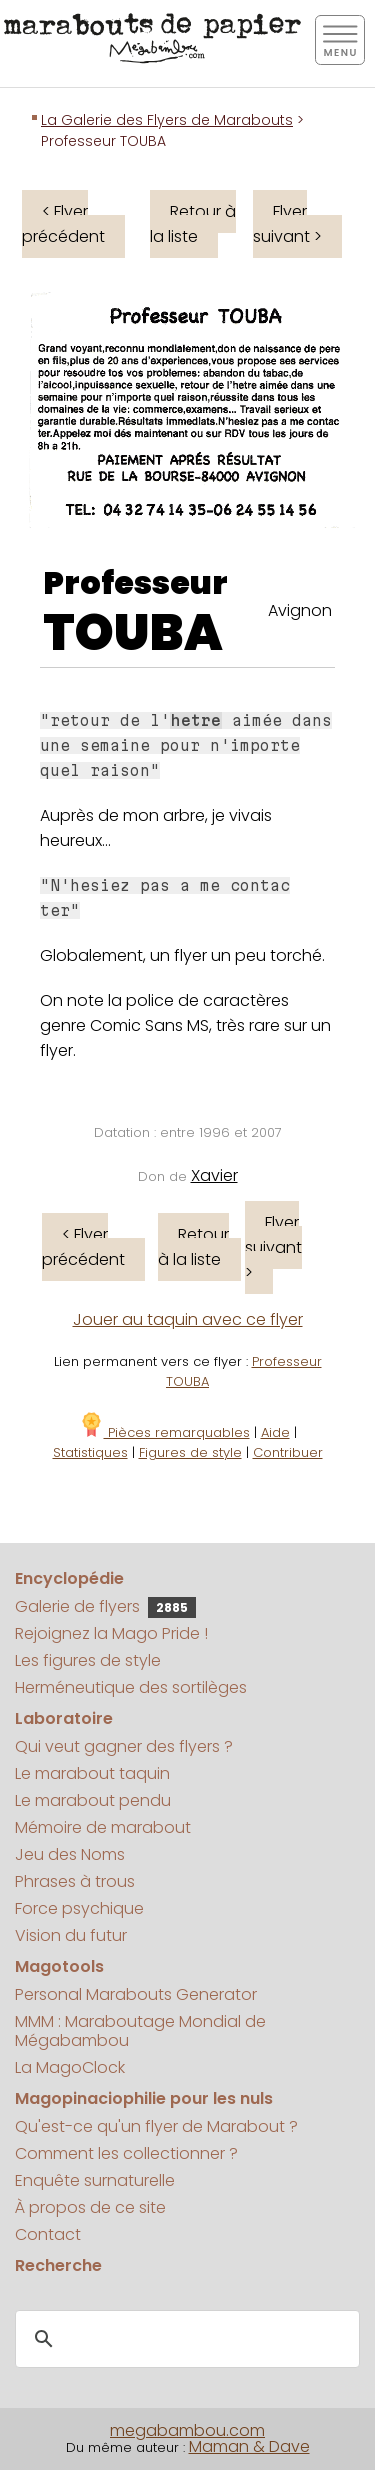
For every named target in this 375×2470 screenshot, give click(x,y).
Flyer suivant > (287, 224)
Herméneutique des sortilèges (131, 1687)
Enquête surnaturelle (95, 2180)
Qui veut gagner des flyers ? (124, 1746)
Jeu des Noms (70, 1854)
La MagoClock (70, 2067)
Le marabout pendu (93, 1800)
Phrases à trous (75, 1881)
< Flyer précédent (63, 224)
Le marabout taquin (92, 1773)
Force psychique (79, 1908)
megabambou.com (187, 2430)
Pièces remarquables (164, 1432)
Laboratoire (64, 1718)
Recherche (58, 2265)
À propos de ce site (90, 2207)
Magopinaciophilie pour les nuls (144, 2098)
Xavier (214, 1175)
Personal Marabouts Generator (136, 1994)
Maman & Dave (249, 2446)
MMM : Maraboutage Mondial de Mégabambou (140, 2031)
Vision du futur (71, 1935)
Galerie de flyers (105, 1606)
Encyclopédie (69, 1578)
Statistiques (90, 1452)
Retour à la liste (193, 224)
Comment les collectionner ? (126, 2153)
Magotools (59, 1966)
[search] (184, 2339)
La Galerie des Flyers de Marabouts (167, 120)
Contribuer (288, 1452)
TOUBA (133, 633)
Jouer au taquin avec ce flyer (188, 1319)
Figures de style (190, 1452)
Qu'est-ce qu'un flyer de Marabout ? (156, 2126)
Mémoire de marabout (103, 1827)
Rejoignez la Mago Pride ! (111, 1633)
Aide (275, 1432)
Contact (48, 2234)
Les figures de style (88, 1660)
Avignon (300, 610)
